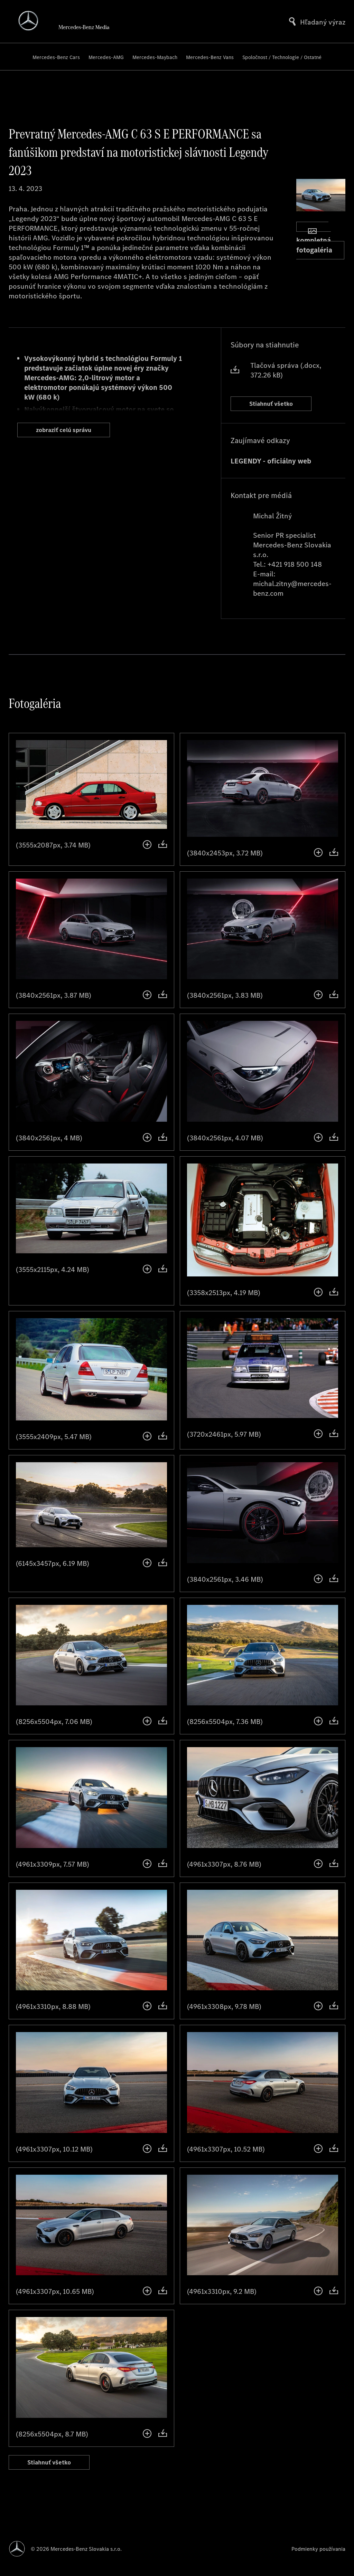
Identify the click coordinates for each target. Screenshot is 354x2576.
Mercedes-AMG (106, 57)
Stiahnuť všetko (279, 405)
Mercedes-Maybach (154, 57)
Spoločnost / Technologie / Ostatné (282, 57)
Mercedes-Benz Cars (56, 57)
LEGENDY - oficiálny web (271, 464)
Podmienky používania (318, 2549)
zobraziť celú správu (73, 432)
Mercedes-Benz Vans (210, 57)
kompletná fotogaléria (314, 241)
